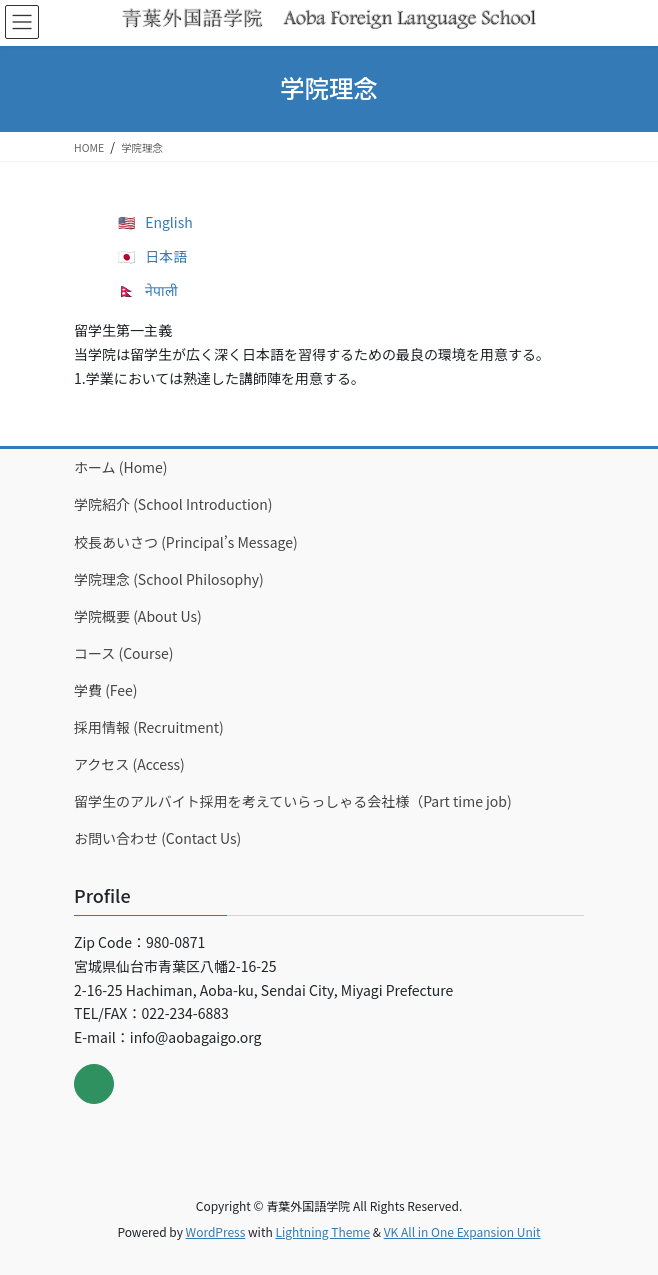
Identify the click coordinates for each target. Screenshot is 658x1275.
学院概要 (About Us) (138, 616)
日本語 (166, 256)
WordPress (216, 1231)
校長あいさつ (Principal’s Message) (186, 542)
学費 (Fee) (106, 690)
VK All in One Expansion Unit (462, 1231)
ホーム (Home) (121, 467)
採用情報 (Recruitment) (149, 727)
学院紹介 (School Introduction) (173, 504)
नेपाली (161, 290)
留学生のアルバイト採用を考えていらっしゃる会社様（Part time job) (293, 801)
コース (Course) (123, 653)
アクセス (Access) (129, 764)
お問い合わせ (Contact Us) (157, 838)
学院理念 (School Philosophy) (169, 579)
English (169, 222)
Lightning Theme (322, 1231)
